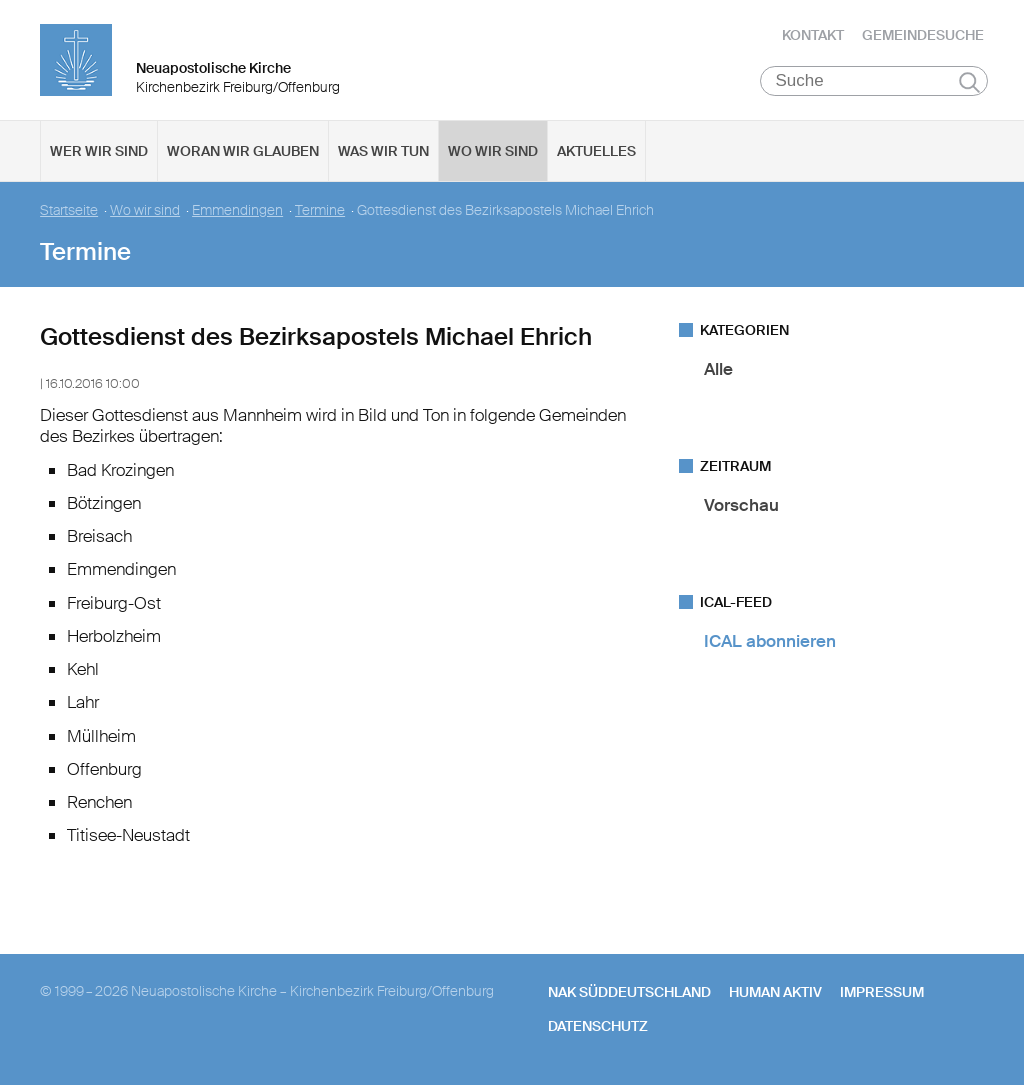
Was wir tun (383, 151)
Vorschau (741, 505)
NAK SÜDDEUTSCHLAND (629, 992)
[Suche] (874, 81)
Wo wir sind (493, 151)
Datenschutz (598, 1026)
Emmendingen (237, 210)
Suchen (969, 82)
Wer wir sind (99, 151)
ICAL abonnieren (770, 641)
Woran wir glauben (243, 151)
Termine (320, 210)
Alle (718, 369)
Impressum (882, 992)
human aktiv (775, 992)
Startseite (69, 210)
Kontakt (813, 35)
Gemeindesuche (923, 35)
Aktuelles (596, 151)
